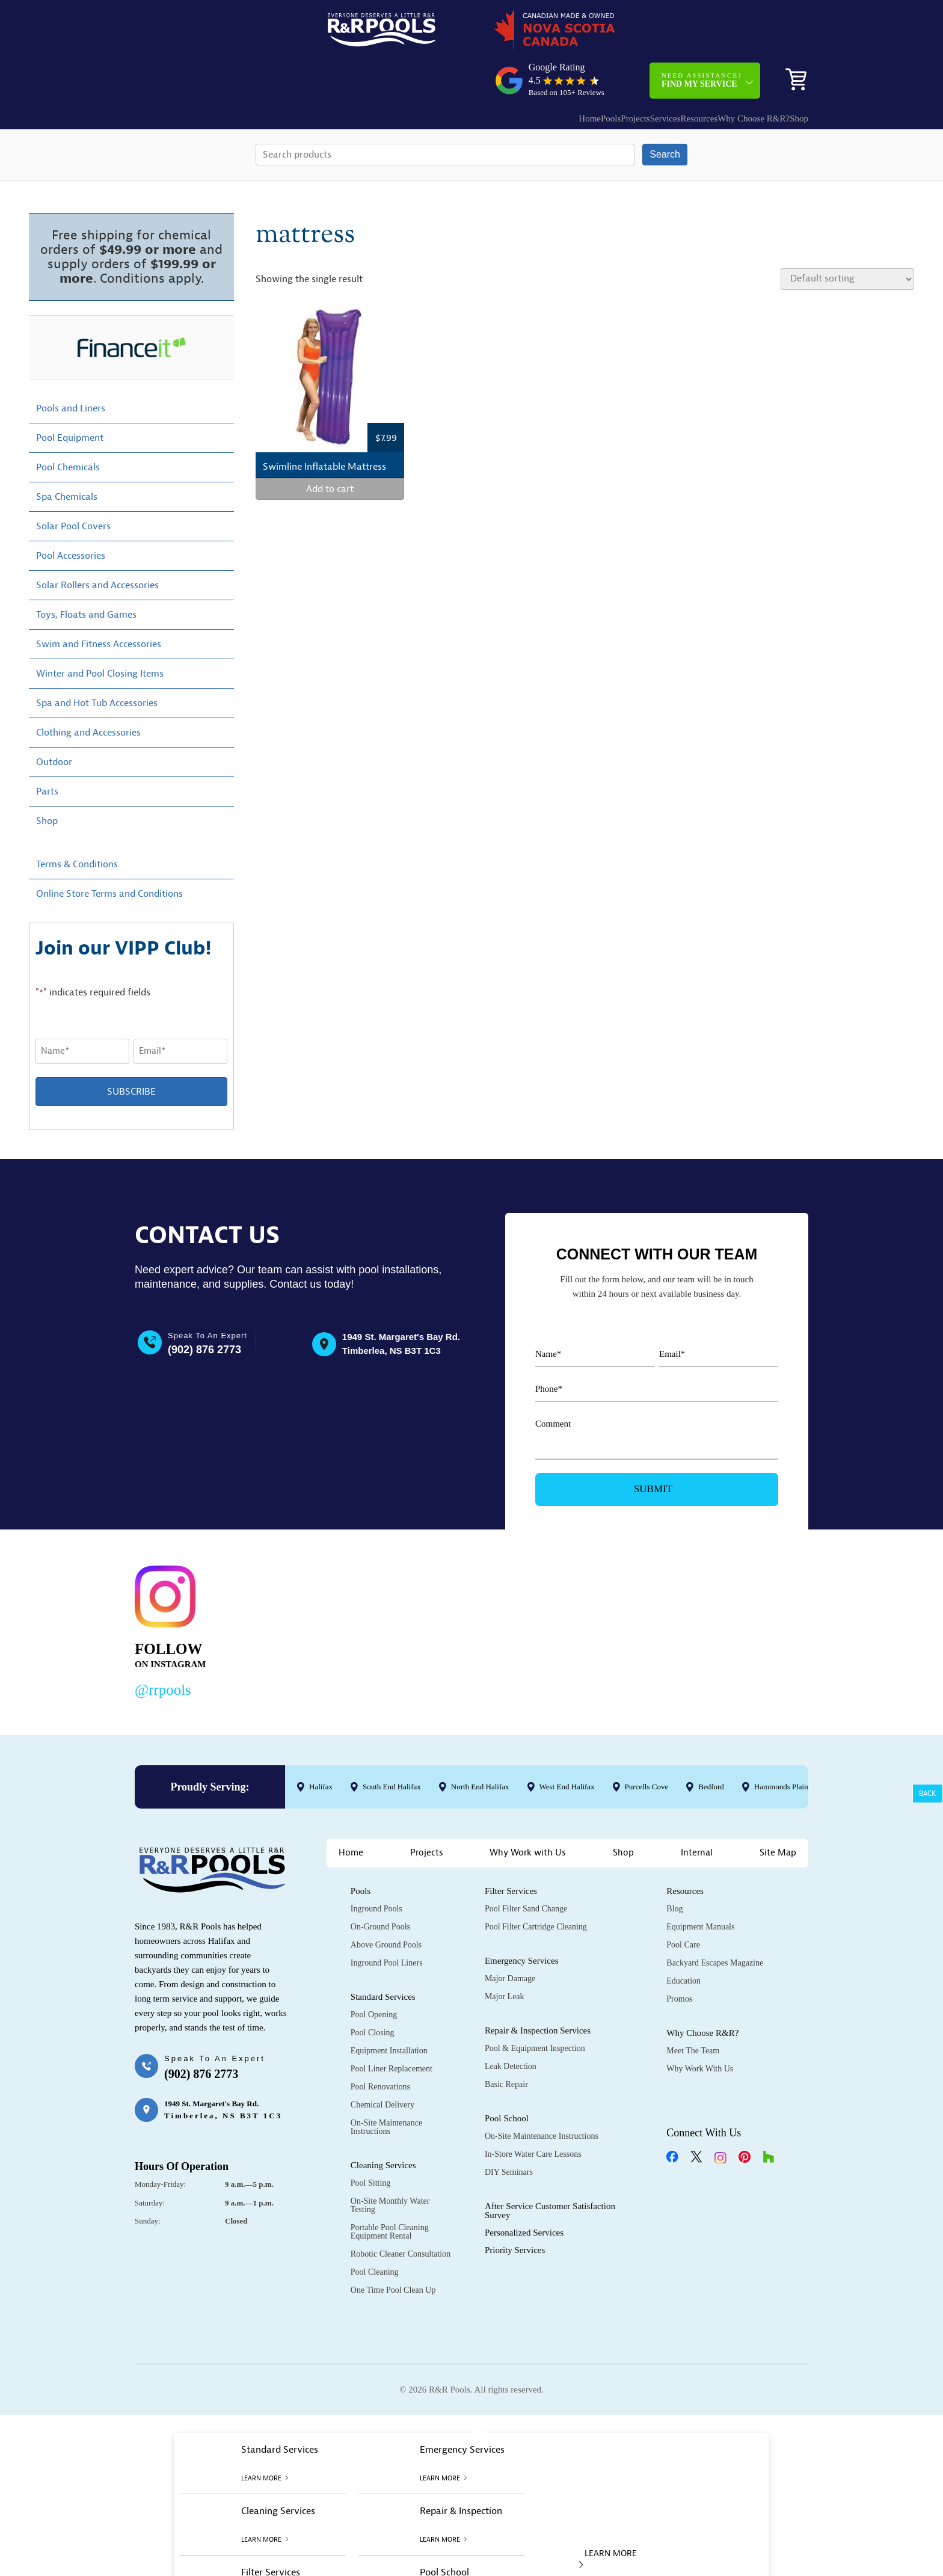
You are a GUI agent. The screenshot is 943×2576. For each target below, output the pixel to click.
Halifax (321, 1745)
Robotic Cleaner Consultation (400, 2213)
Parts (47, 750)
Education (683, 1939)
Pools (532, 71)
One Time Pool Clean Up (393, 2249)
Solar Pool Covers (73, 485)
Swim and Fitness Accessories (98, 603)
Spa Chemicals (66, 455)
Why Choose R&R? (723, 71)
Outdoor (54, 721)
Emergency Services (522, 1920)
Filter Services (511, 1850)
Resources (657, 71)
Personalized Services (524, 2191)
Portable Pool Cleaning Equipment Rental (390, 2190)
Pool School (507, 2077)
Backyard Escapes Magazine (714, 1921)
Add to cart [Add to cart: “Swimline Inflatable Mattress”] (330, 448)
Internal (697, 1812)
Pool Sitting (371, 2142)
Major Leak (504, 1955)
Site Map (778, 1812)
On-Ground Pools (380, 1885)
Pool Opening (374, 1973)
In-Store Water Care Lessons (533, 2113)
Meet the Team (692, 2009)
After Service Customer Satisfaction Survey (550, 2169)
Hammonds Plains (782, 1745)
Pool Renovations (380, 2045)
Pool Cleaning (375, 2231)
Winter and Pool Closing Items (100, 632)
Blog (674, 1867)
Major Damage (510, 1937)
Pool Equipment (69, 396)
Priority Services (515, 2209)
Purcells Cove (647, 1745)
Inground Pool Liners (387, 1921)
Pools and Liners (70, 367)
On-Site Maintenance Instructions (386, 2086)
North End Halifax (480, 1745)
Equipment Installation (389, 2009)
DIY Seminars (509, 2131)
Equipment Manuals (700, 1885)
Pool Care (683, 1903)
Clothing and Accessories (88, 691)
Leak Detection (510, 2025)
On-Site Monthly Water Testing (390, 2164)
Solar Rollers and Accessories (97, 544)
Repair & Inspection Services (538, 1989)
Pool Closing (373, 1991)
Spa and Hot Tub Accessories (97, 662)
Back (927, 1793)
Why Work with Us (528, 1812)
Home (499, 71)
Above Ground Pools (386, 1903)
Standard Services (383, 1956)
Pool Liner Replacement (391, 2027)
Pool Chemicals (68, 426)
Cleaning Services (383, 2124)
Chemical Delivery (382, 2063)
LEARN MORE (608, 2517)
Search (665, 113)
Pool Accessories (70, 514)
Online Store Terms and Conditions (109, 852)
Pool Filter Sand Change (526, 1867)
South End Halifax (392, 1745)
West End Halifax (567, 1745)
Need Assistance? (702, 33)
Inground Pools (376, 1867)
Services (611, 71)
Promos (679, 1958)
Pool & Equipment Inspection (535, 2007)
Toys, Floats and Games (86, 573)
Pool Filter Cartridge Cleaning (536, 1885)
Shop (790, 71)
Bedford (711, 1745)
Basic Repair (506, 2043)
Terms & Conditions (77, 823)
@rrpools (163, 1648)
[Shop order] (847, 237)
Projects (568, 71)
